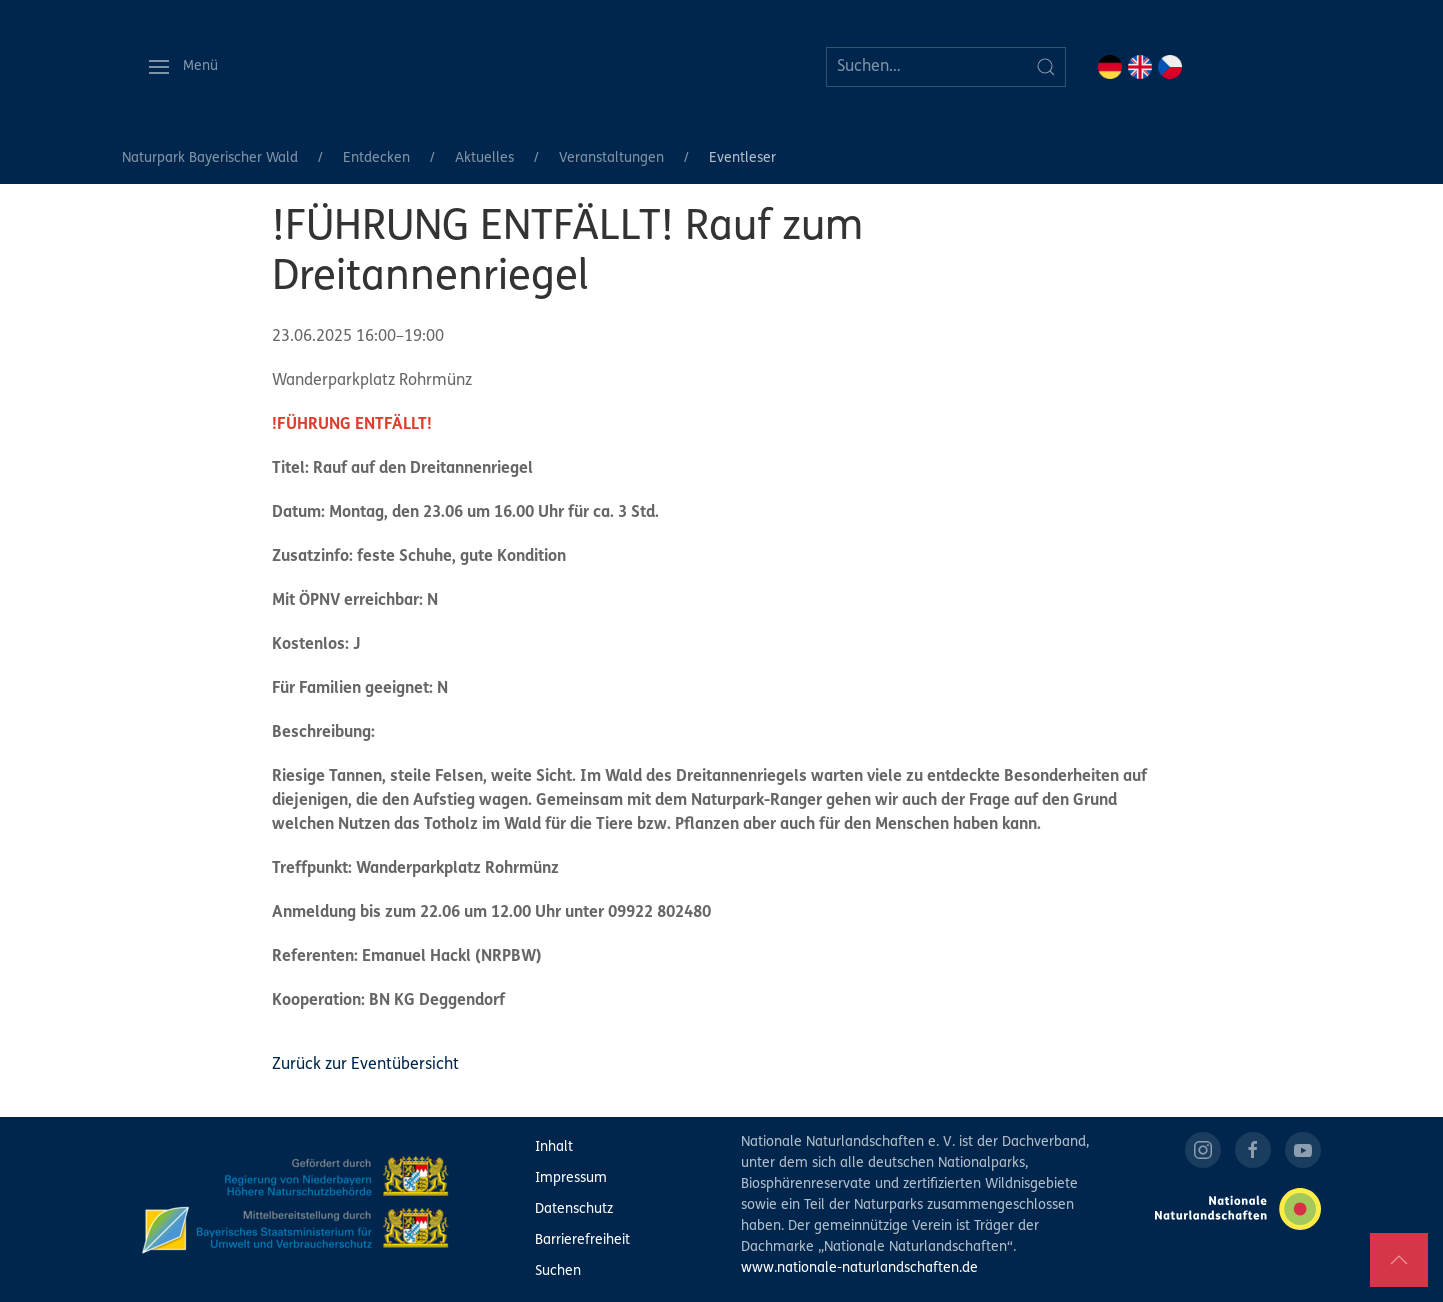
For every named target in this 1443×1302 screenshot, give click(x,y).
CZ (1170, 67)
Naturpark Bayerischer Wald (210, 158)
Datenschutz (574, 1209)
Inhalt (554, 1147)
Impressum (571, 1178)
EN (1140, 67)
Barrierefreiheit (582, 1240)
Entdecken (376, 158)
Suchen (558, 1271)
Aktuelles (484, 158)
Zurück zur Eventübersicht (365, 1065)
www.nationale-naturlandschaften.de (859, 1268)
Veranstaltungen (611, 158)
